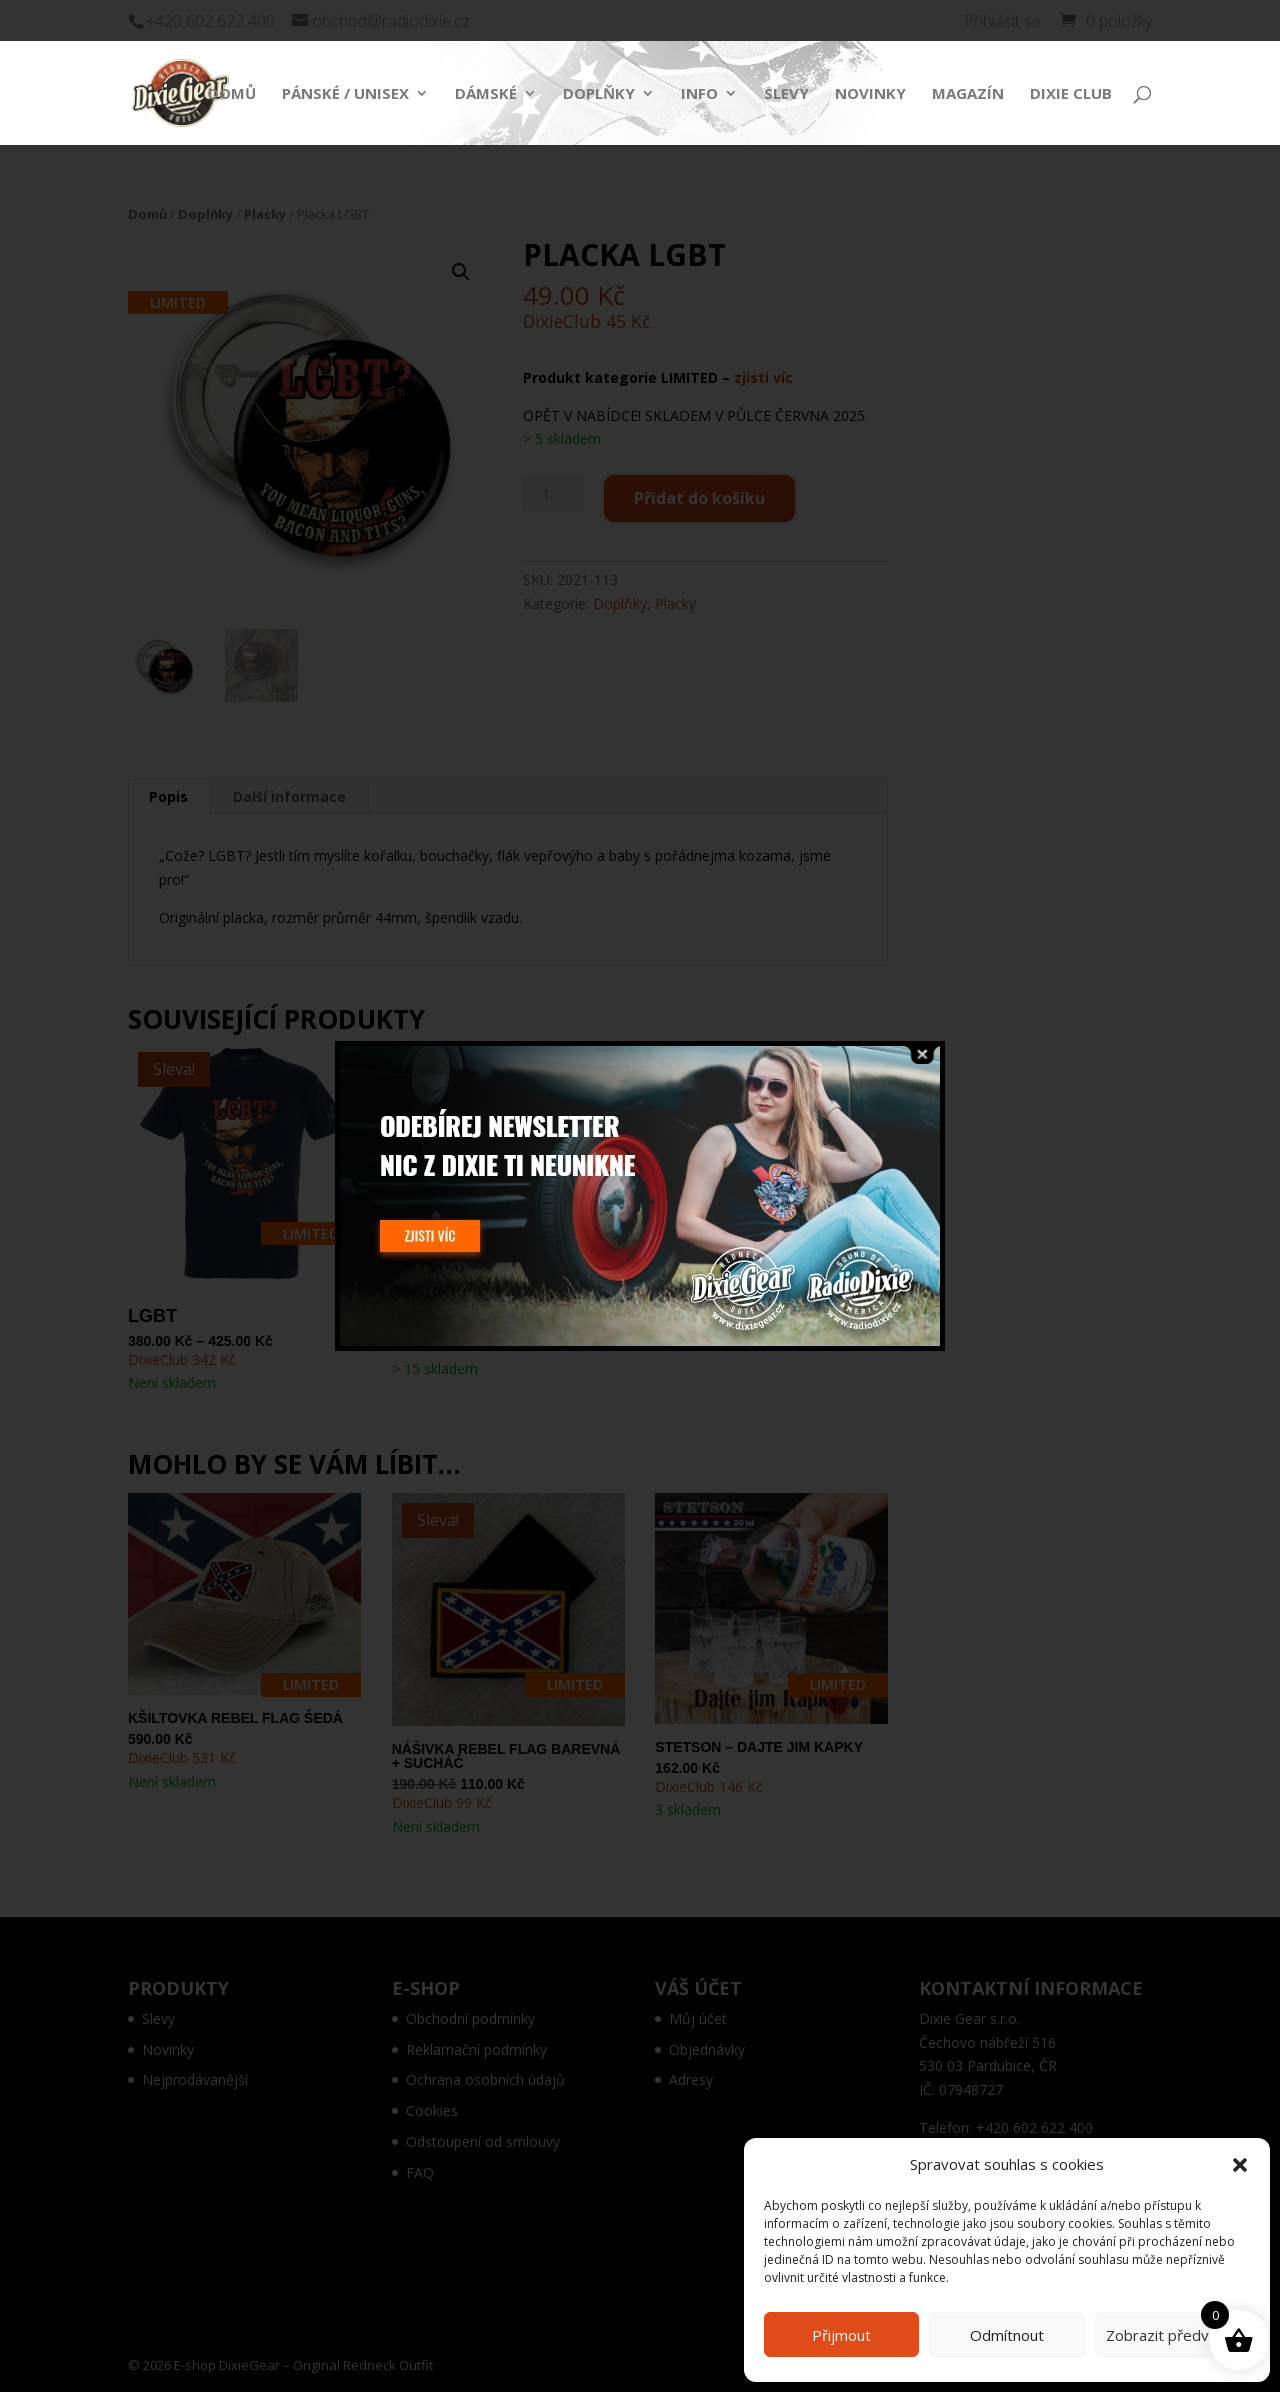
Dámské (486, 94)
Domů (232, 94)
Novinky (870, 94)
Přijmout (841, 2335)
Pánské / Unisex (345, 94)
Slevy (786, 94)
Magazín (968, 94)
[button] (1240, 2165)
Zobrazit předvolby (1172, 2335)
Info (699, 94)
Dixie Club (1071, 94)
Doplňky (599, 94)
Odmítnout (1007, 2335)
